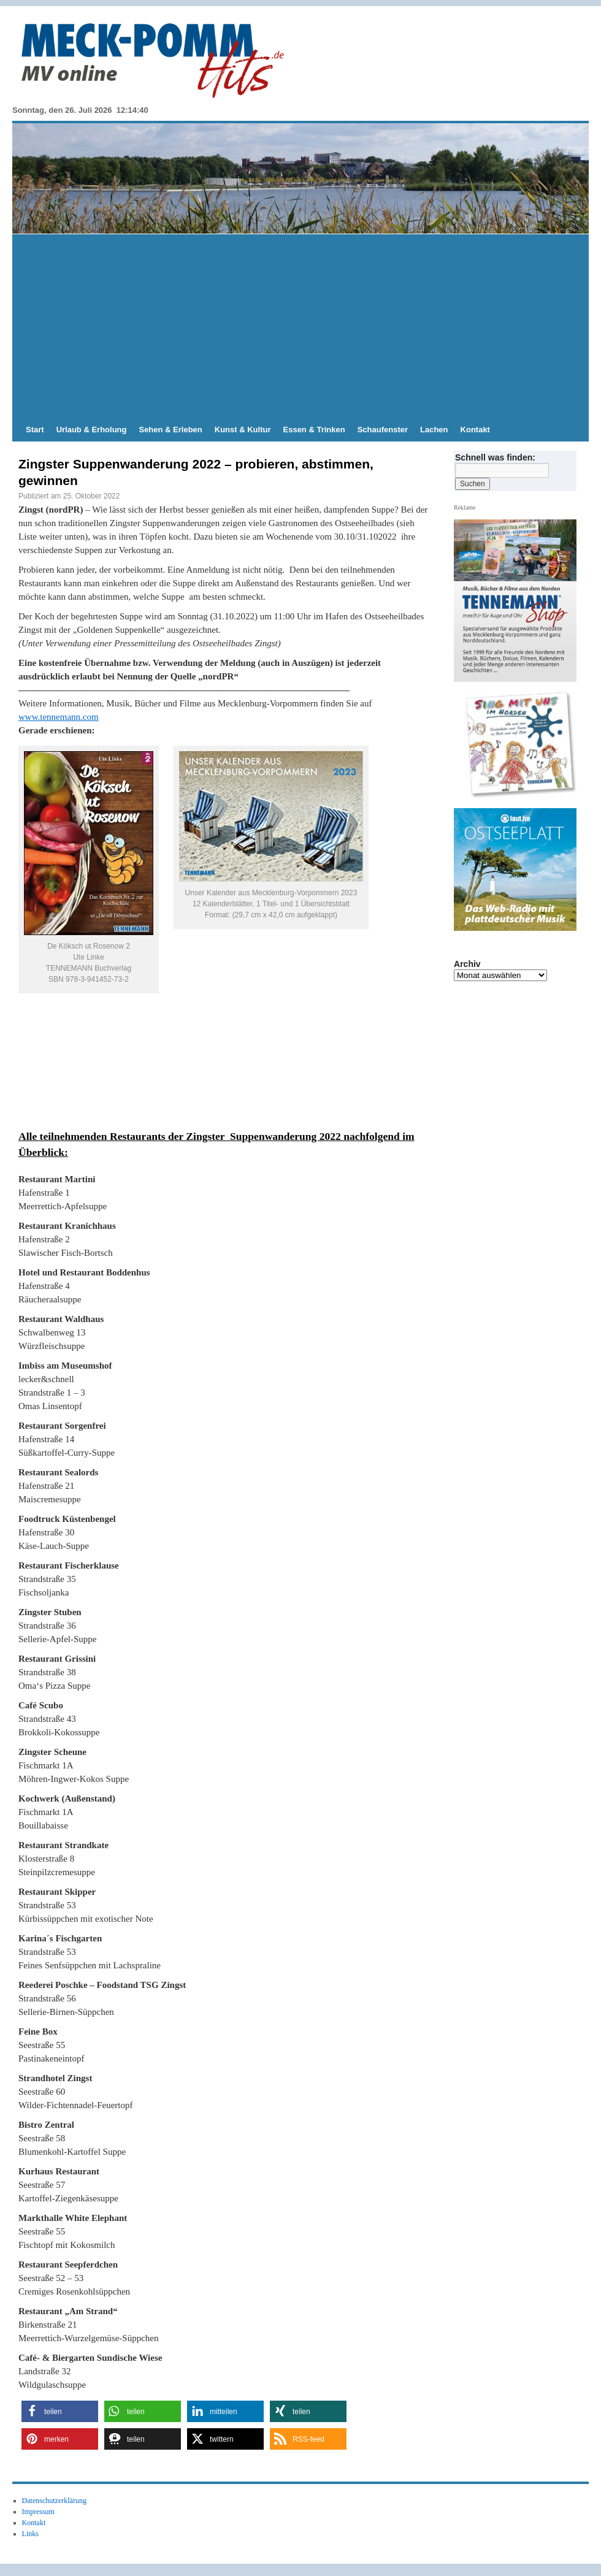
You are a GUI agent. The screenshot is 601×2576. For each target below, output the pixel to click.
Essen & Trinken (314, 429)
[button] (59, 2411)
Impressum (38, 2511)
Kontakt (475, 429)
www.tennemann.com (58, 717)
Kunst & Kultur (243, 429)
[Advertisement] (300, 326)
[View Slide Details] (520, 745)
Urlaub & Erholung (91, 429)
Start (35, 429)
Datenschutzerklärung (54, 2500)
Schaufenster (383, 429)
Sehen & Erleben (170, 429)
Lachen (434, 429)
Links (30, 2533)
